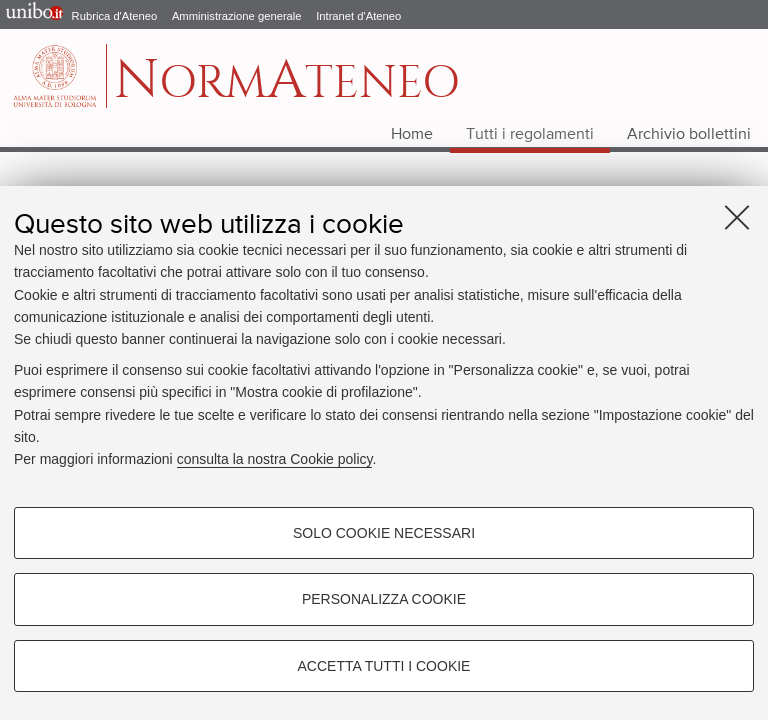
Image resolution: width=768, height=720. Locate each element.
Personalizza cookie (384, 599)
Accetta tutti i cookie (384, 666)
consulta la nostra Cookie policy (275, 459)
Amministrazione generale (237, 16)
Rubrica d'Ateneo (115, 16)
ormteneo (287, 86)
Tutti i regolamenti (530, 135)
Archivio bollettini (689, 135)
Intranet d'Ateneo (358, 16)
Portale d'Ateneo (29, 15)
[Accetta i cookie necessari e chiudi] (737, 217)
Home (412, 135)
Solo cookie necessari (384, 533)
